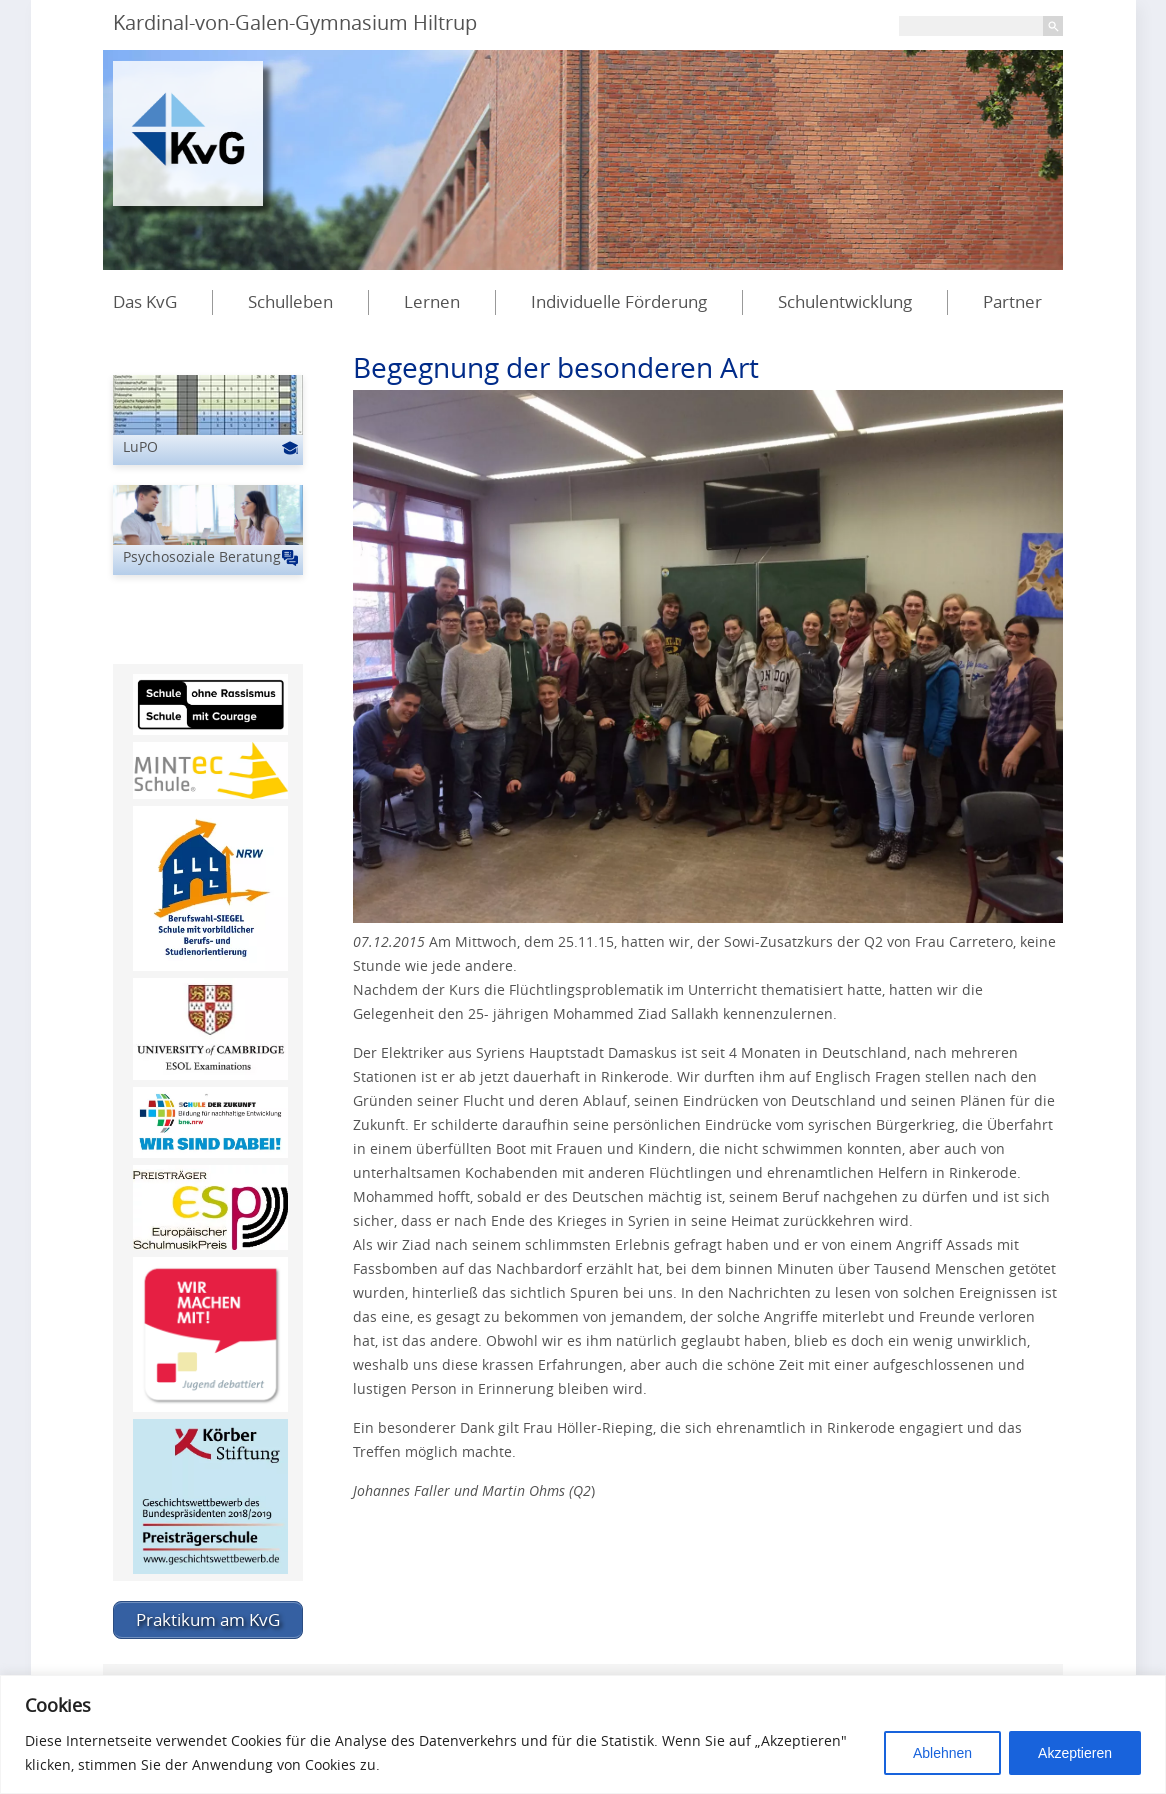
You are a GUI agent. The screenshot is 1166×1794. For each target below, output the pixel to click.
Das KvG (145, 301)
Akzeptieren (1075, 1753)
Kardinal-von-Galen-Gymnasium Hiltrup (295, 22)
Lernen (432, 301)
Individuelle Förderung (619, 301)
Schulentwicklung (845, 301)
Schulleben (290, 301)
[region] (583, 1734)
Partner (1012, 301)
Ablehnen (942, 1753)
